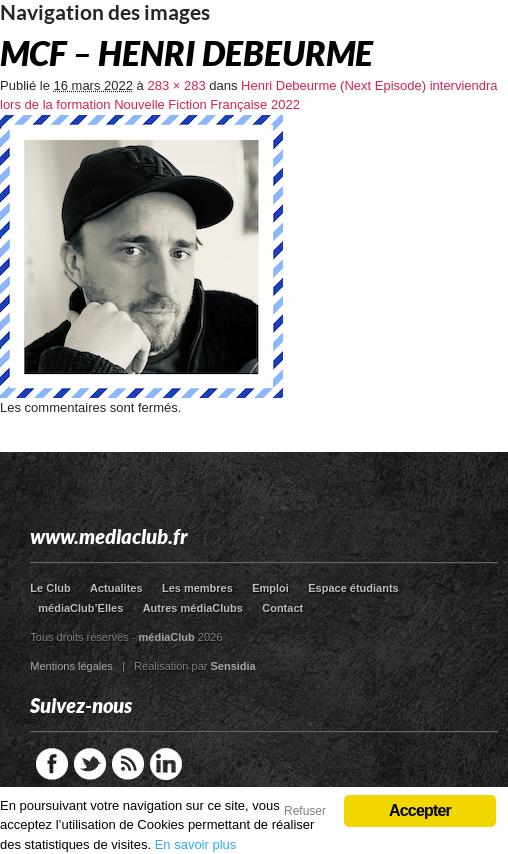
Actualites (116, 588)
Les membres (197, 588)
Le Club (50, 588)
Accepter (420, 810)
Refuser (305, 811)
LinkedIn (166, 764)
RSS (128, 764)
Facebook (52, 764)
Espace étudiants (353, 588)
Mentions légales (71, 666)
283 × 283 (176, 85)
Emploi (270, 588)
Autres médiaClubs (193, 608)
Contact (282, 608)
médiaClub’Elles (80, 608)
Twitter (90, 764)
